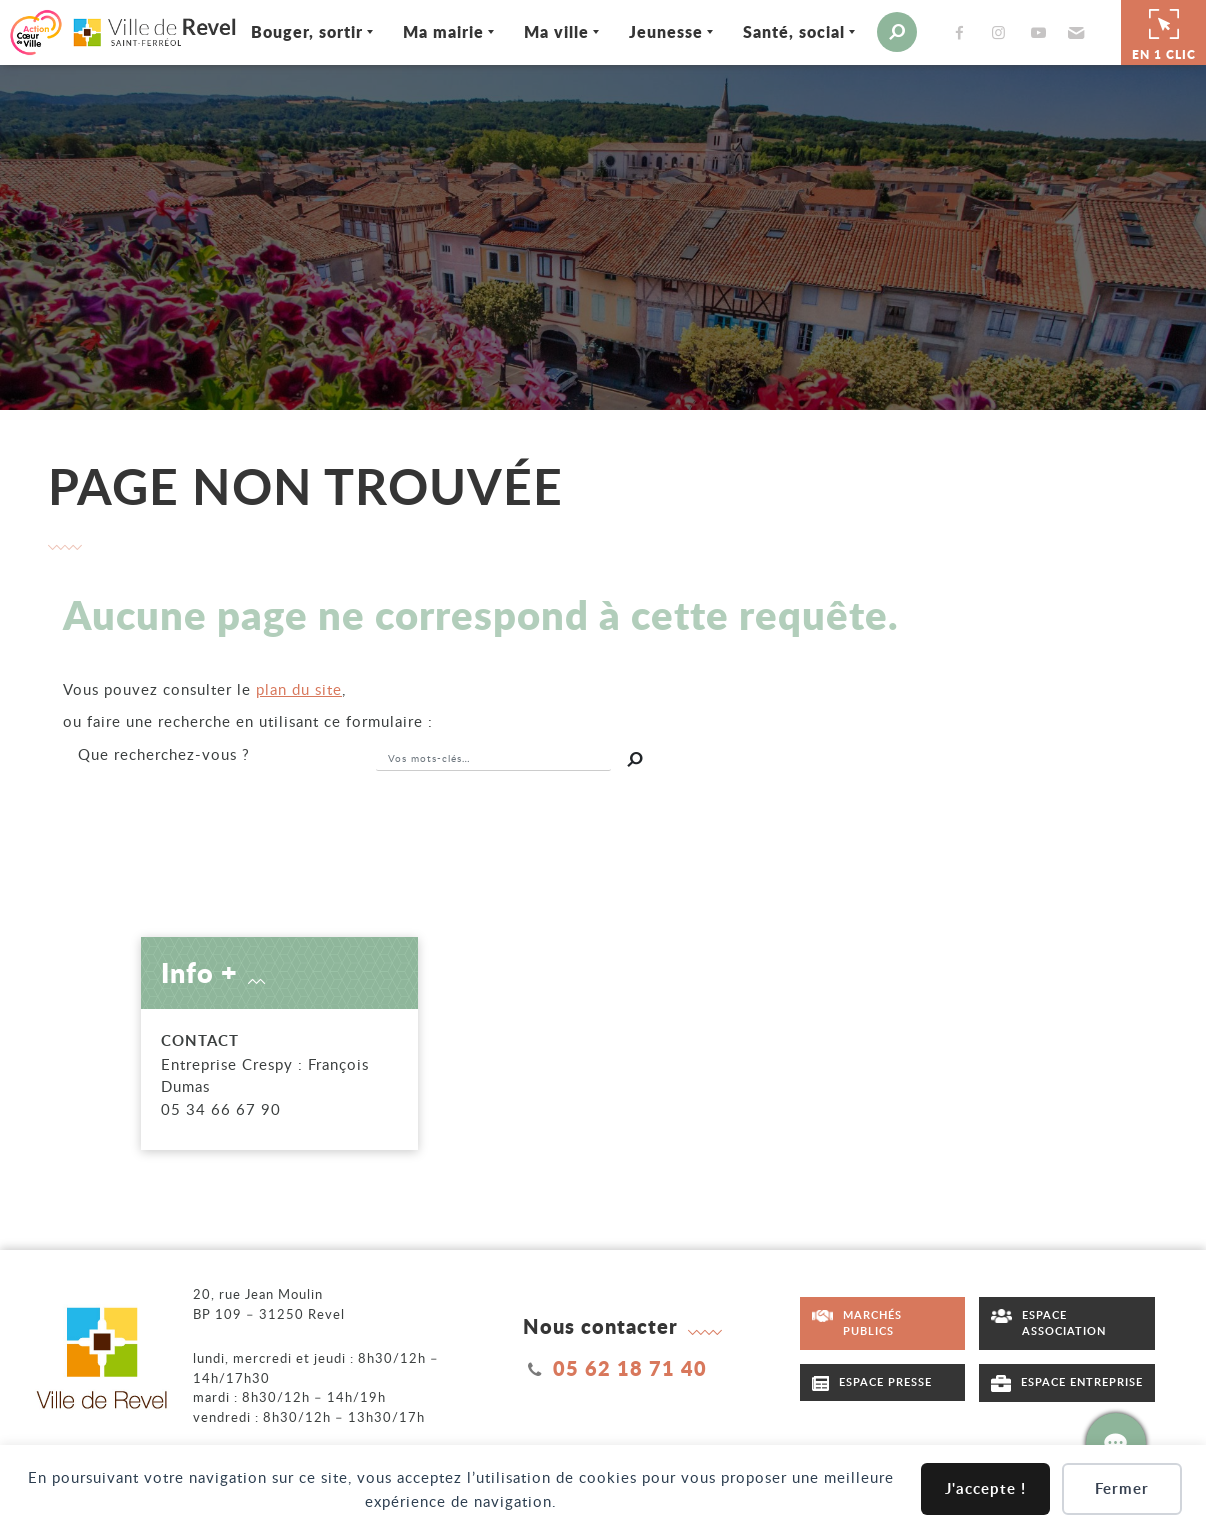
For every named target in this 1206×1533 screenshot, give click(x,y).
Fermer (1122, 1488)
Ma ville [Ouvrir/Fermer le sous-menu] (544, 31)
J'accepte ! (985, 1488)
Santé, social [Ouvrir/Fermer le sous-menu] (782, 31)
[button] (1062, 32)
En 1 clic (1164, 31)
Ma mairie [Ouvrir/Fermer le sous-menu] (431, 31)
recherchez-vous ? (164, 752)
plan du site (299, 687)
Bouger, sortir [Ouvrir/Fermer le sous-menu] (295, 31)
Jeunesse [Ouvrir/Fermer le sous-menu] (654, 31)
